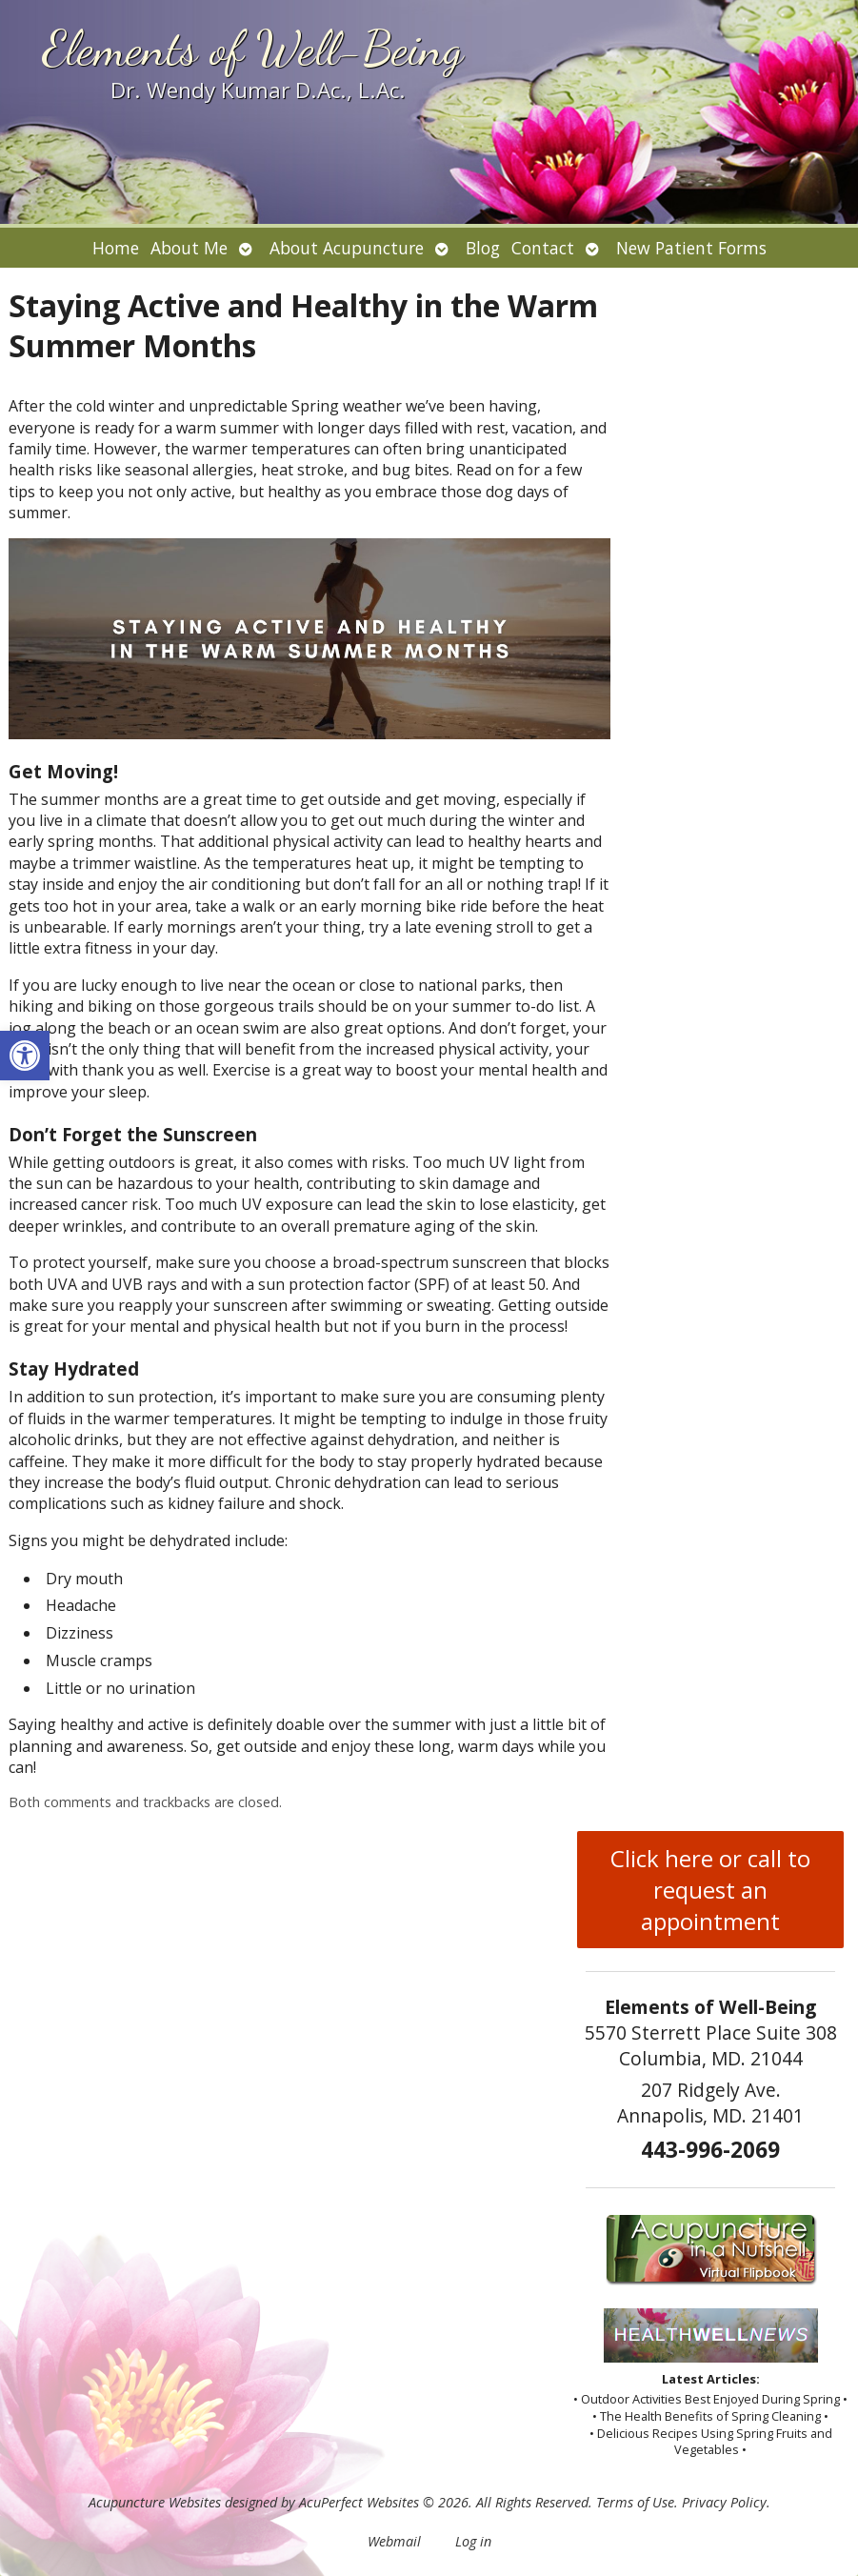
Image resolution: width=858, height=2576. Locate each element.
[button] (25, 1055)
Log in (473, 2541)
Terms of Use (635, 2502)
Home (115, 247)
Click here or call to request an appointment (710, 1889)
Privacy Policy (724, 2502)
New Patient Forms (691, 247)
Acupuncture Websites (155, 2502)
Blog (483, 247)
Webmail (394, 2541)
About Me (189, 247)
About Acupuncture (346, 247)
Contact (542, 247)
